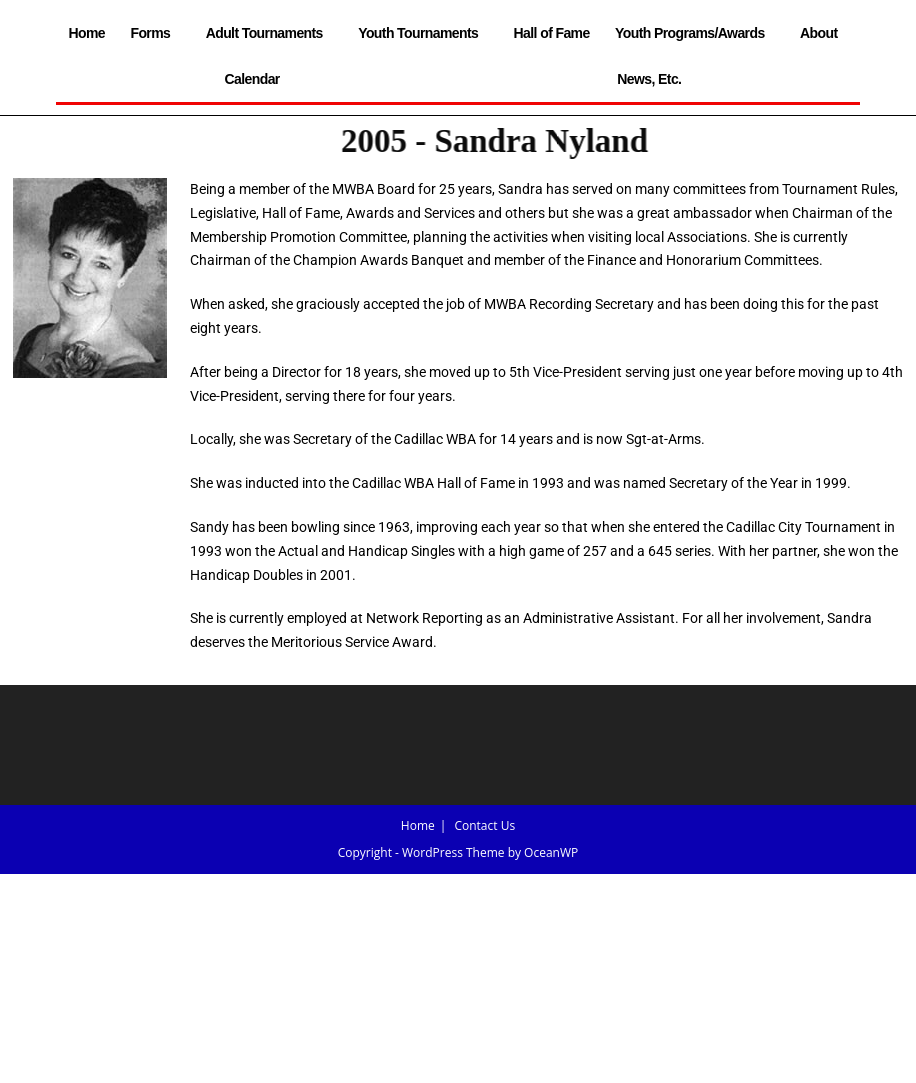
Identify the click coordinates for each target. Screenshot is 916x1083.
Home (87, 33)
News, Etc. (654, 79)
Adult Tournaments (269, 33)
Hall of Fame (552, 33)
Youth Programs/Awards (694, 33)
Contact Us (484, 825)
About (823, 33)
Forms (155, 33)
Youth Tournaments (423, 33)
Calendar (252, 79)
